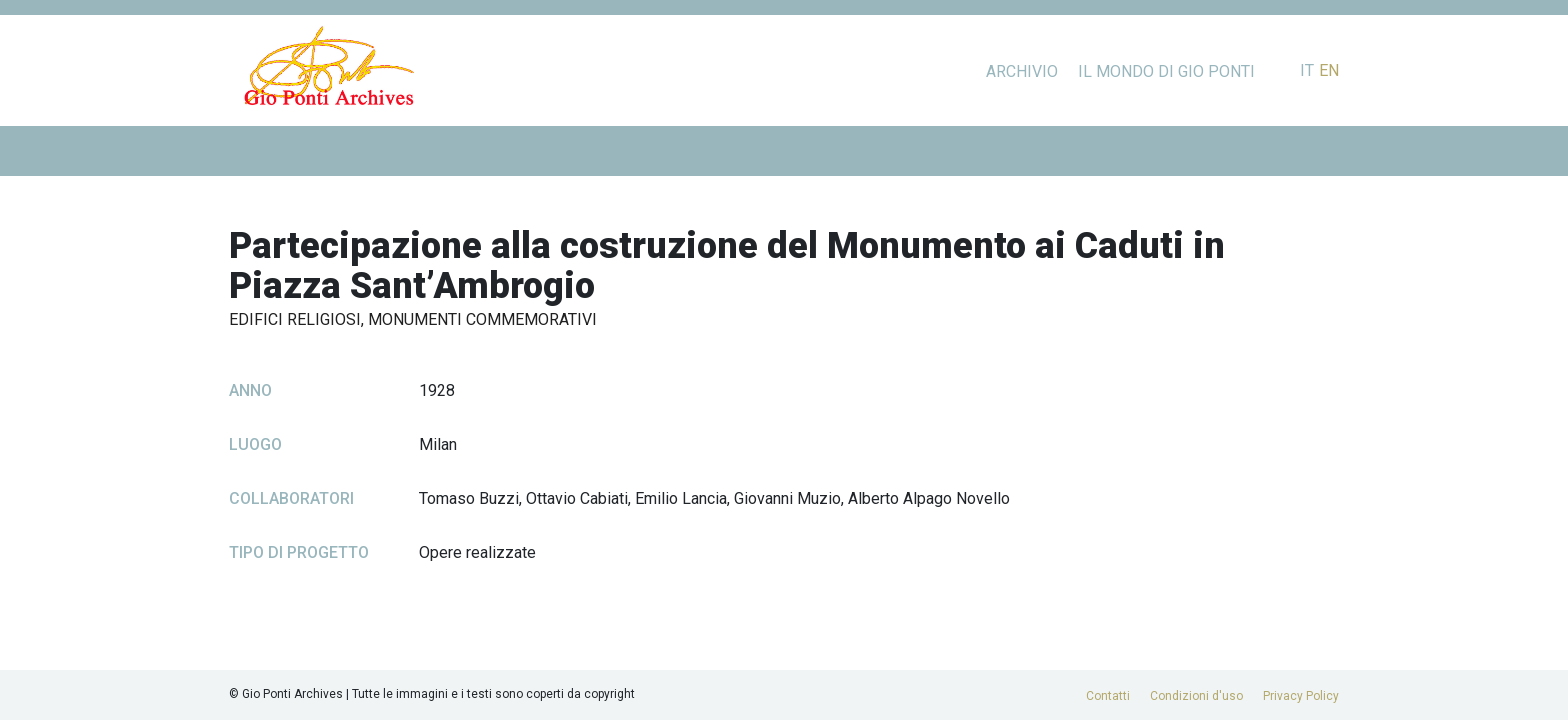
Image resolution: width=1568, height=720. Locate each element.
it (1307, 70)
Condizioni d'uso (1196, 696)
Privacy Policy (1301, 696)
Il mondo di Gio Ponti (1166, 71)
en (1329, 70)
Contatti (1108, 696)
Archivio (1022, 71)
